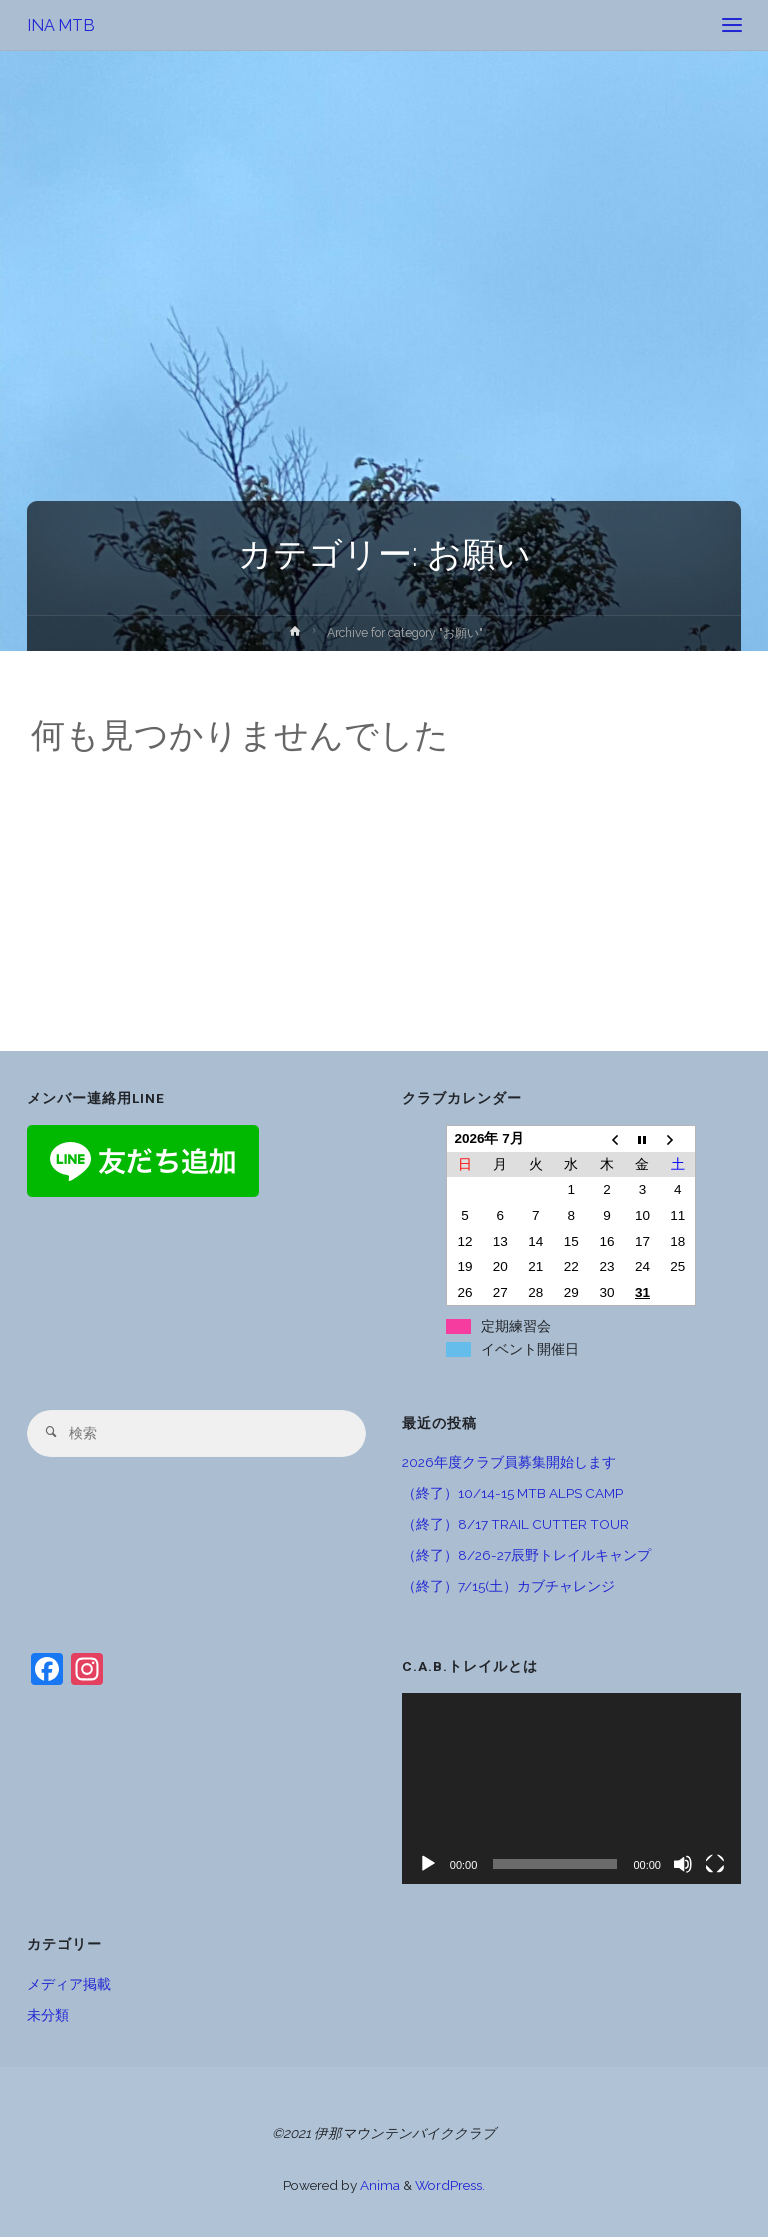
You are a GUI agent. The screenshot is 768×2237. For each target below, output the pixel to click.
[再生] (428, 1864)
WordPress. (450, 2185)
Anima (378, 2185)
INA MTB (61, 24)
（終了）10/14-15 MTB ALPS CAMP (512, 1493)
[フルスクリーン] (715, 1864)
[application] (571, 1788)
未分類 (48, 2015)
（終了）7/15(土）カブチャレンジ (508, 1586)
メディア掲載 (69, 1984)
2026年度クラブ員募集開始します (509, 1462)
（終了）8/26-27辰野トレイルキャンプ (526, 1555)
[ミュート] (683, 1864)
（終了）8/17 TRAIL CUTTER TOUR (515, 1524)
